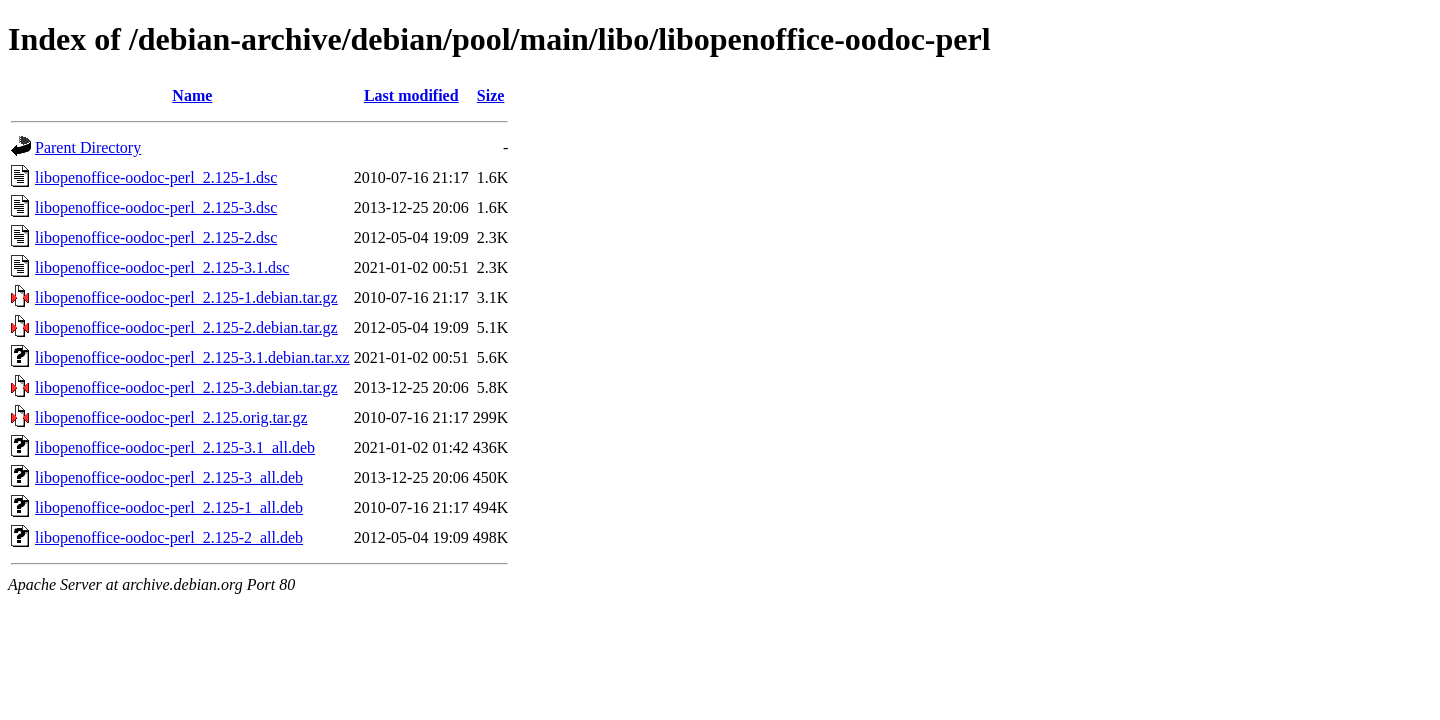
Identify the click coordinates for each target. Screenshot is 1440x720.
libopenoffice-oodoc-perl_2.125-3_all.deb (169, 477)
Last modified (411, 95)
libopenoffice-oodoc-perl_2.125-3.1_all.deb (175, 447)
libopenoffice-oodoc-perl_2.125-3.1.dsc (162, 267)
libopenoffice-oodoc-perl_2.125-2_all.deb (169, 537)
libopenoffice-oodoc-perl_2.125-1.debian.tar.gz (186, 297)
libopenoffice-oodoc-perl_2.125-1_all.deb (169, 507)
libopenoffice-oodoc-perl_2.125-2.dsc (156, 237)
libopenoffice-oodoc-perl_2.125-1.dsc (156, 177)
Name (192, 95)
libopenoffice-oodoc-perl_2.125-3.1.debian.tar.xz (192, 357)
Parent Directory (88, 147)
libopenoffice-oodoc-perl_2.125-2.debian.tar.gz (186, 327)
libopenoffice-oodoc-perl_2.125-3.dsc (156, 207)
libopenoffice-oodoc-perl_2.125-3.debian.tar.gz (186, 387)
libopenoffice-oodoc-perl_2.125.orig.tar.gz (171, 417)
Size (491, 95)
